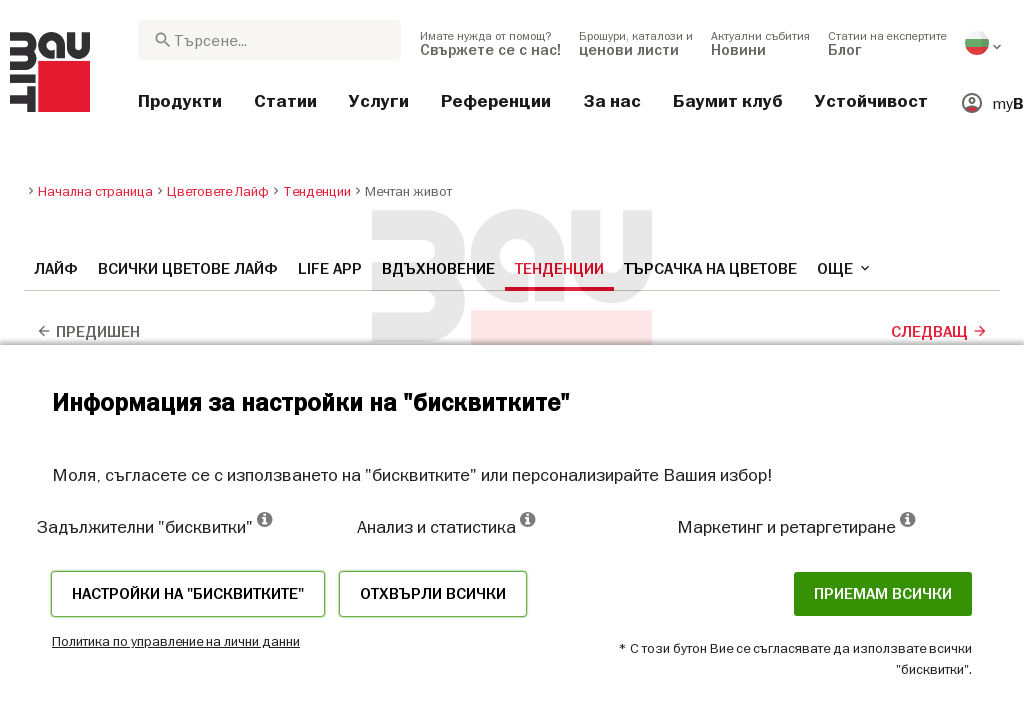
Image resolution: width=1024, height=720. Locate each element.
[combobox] (269, 40)
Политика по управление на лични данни (176, 641)
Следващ (939, 332)
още (845, 269)
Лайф (56, 269)
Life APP (330, 269)
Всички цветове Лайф (188, 269)
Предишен (88, 332)
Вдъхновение (438, 269)
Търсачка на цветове (710, 269)
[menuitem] (490, 43)
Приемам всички (883, 594)
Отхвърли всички (433, 594)
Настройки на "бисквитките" (188, 594)
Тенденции (559, 269)
